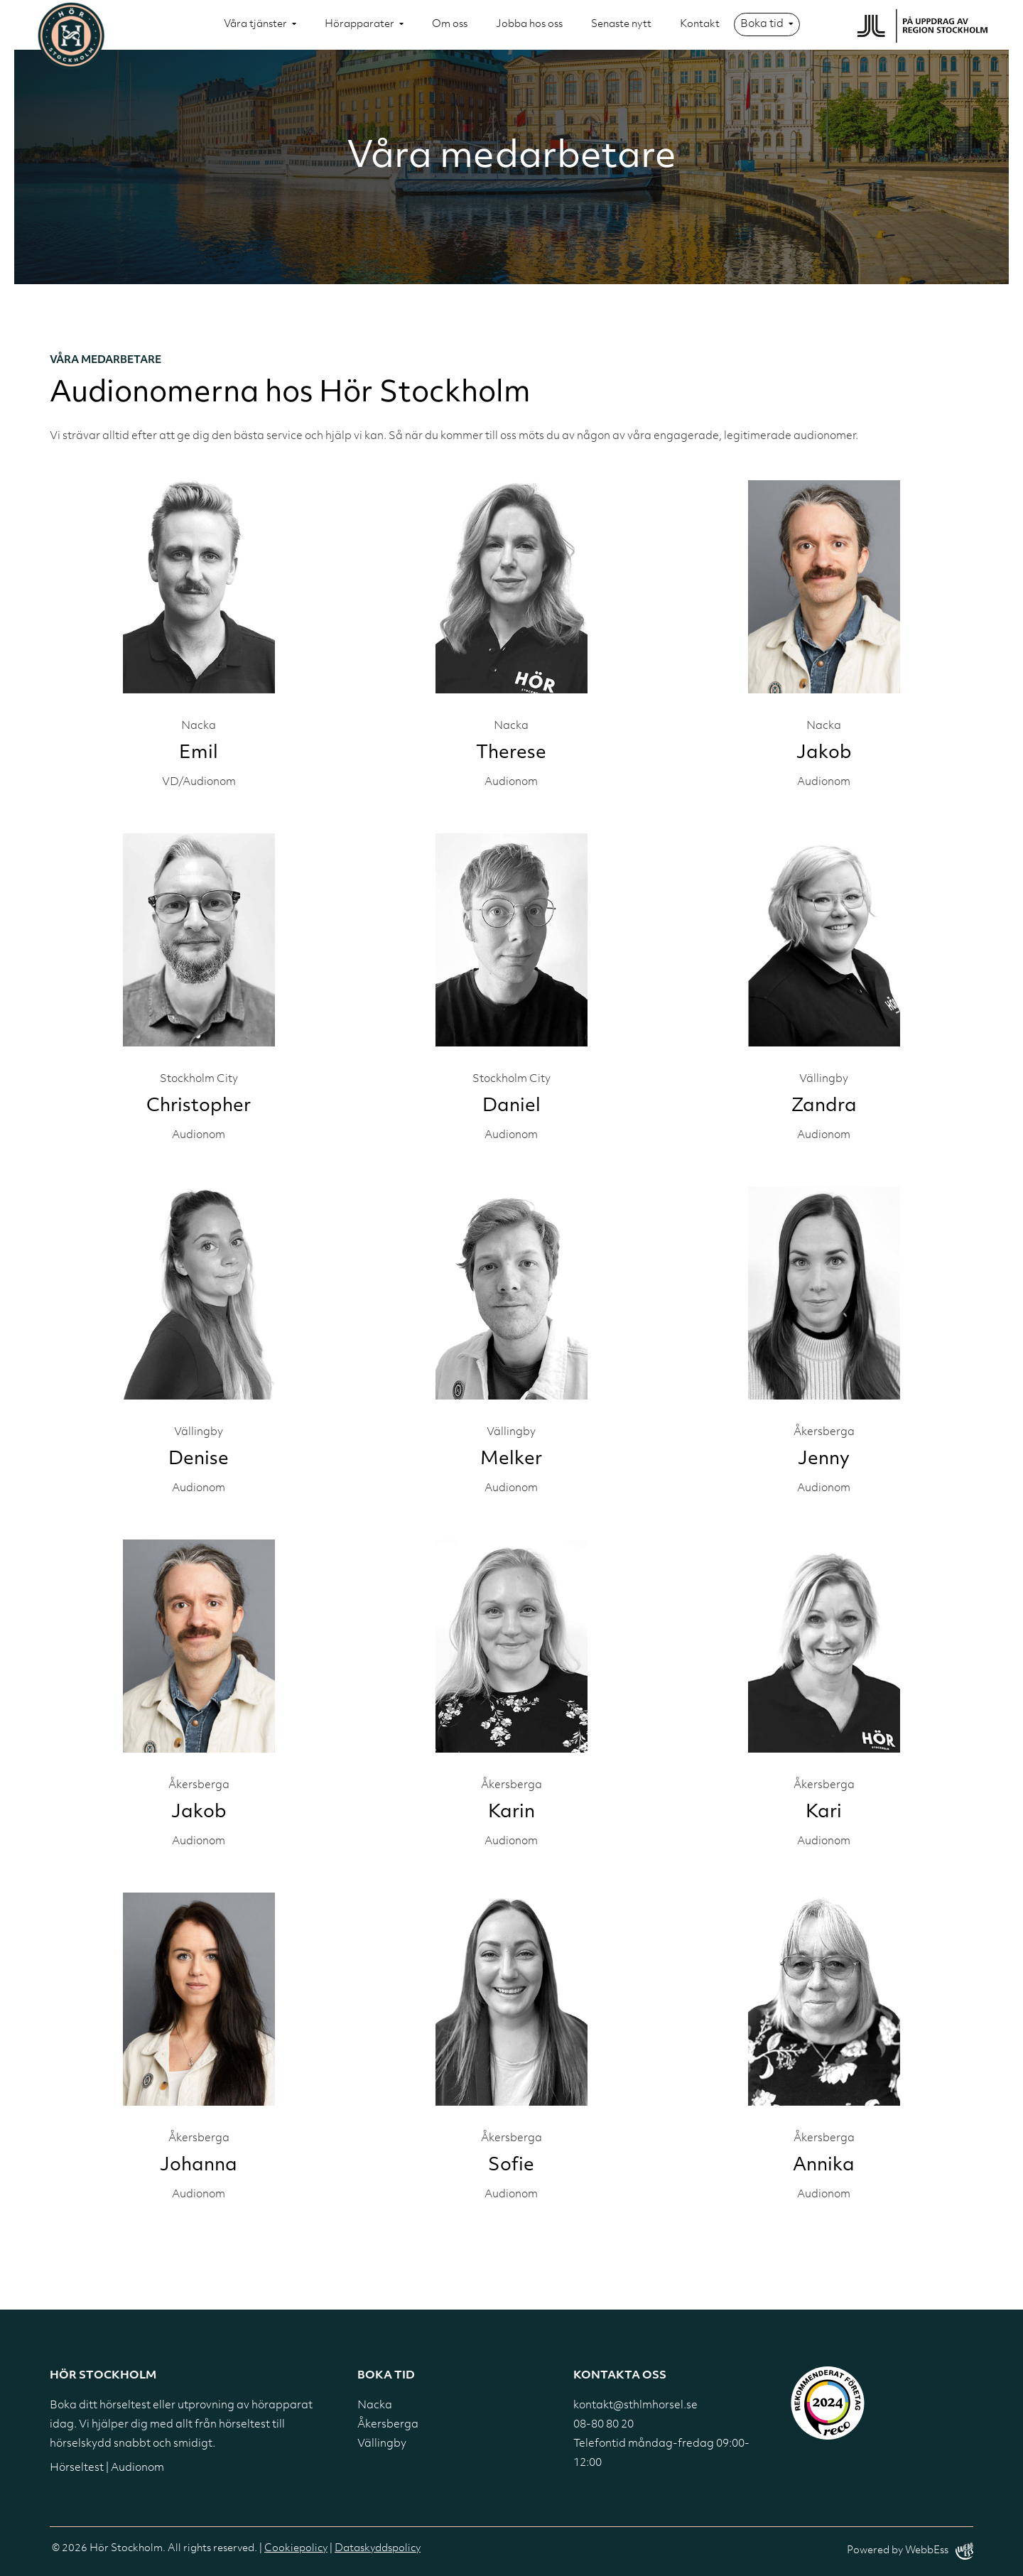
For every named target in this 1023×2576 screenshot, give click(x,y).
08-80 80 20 (603, 2425)
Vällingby (381, 2444)
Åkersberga (387, 2425)
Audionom (137, 2468)
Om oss (449, 24)
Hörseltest (77, 2468)
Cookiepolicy (296, 2548)
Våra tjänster (255, 24)
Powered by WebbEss (910, 2551)
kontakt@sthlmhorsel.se (635, 2406)
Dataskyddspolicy (378, 2548)
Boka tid (762, 24)
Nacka (374, 2406)
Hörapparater (359, 24)
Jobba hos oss (529, 24)
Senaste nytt (621, 24)
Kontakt (700, 24)
